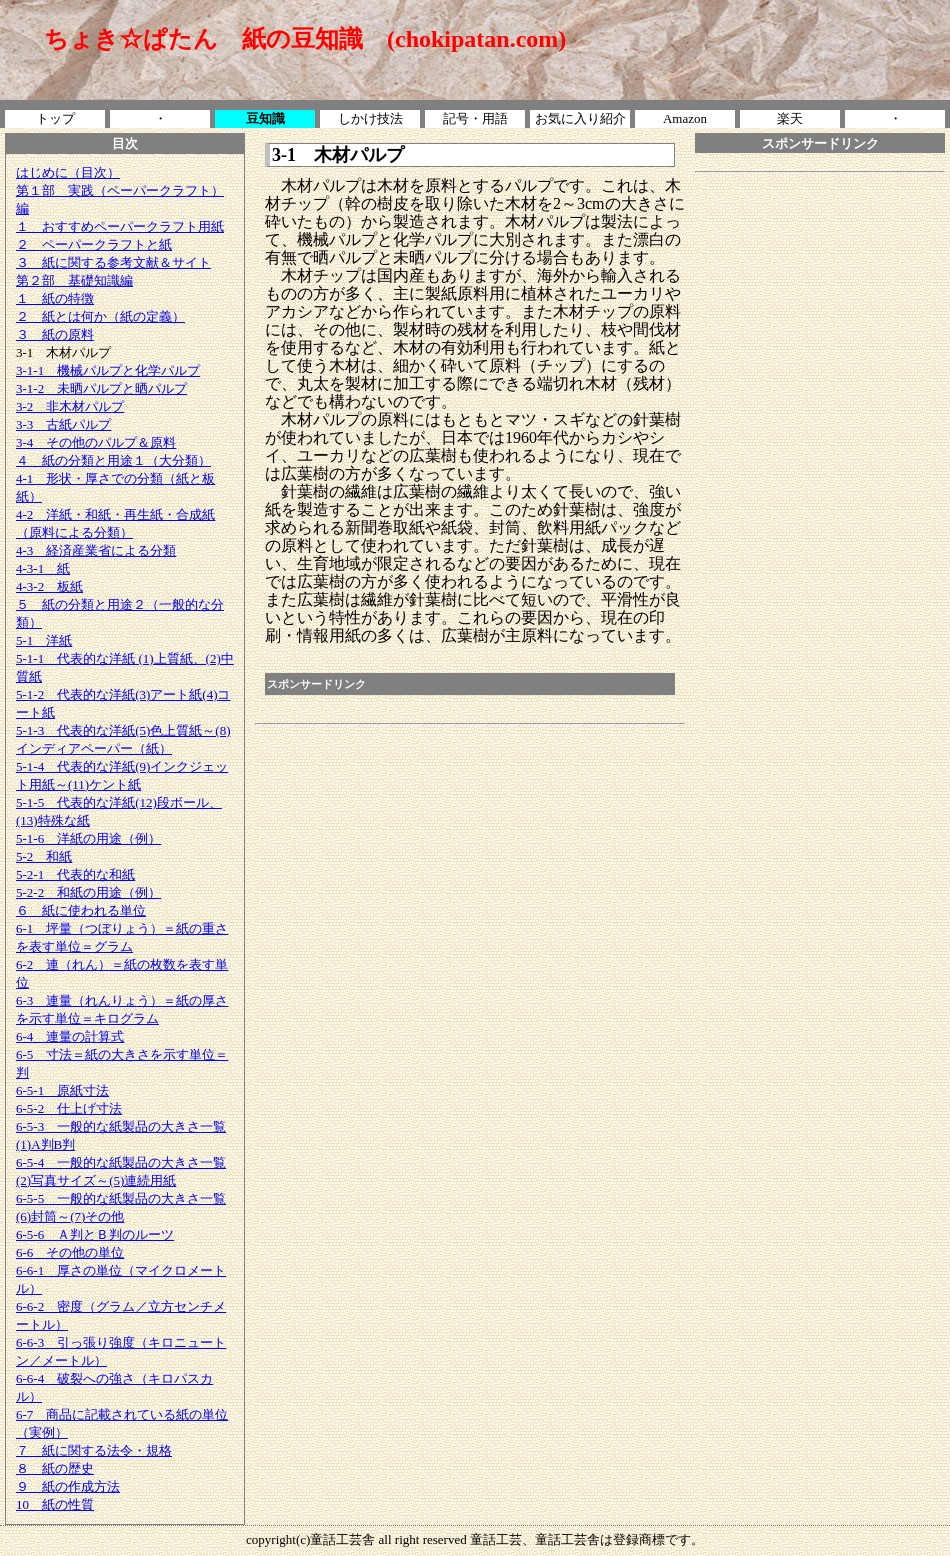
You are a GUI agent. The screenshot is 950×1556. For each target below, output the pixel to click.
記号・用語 (475, 118)
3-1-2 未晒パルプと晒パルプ (101, 388)
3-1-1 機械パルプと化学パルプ (108, 370)
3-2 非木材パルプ (70, 406)
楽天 (790, 118)
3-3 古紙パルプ (63, 424)
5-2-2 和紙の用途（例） (88, 892)
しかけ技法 (370, 118)
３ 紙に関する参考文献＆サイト (113, 262)
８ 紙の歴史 (55, 1468)
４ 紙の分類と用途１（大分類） (113, 460)
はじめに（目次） (68, 172)
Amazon (685, 118)
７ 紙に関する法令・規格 (94, 1450)
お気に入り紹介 (580, 118)
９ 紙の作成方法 (68, 1486)
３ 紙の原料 (55, 334)
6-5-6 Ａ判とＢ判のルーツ (95, 1234)
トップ (55, 118)
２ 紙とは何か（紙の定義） (100, 316)
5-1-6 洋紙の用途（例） (88, 838)
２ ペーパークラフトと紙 (94, 244)
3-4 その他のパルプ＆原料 (96, 442)
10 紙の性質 (55, 1504)
